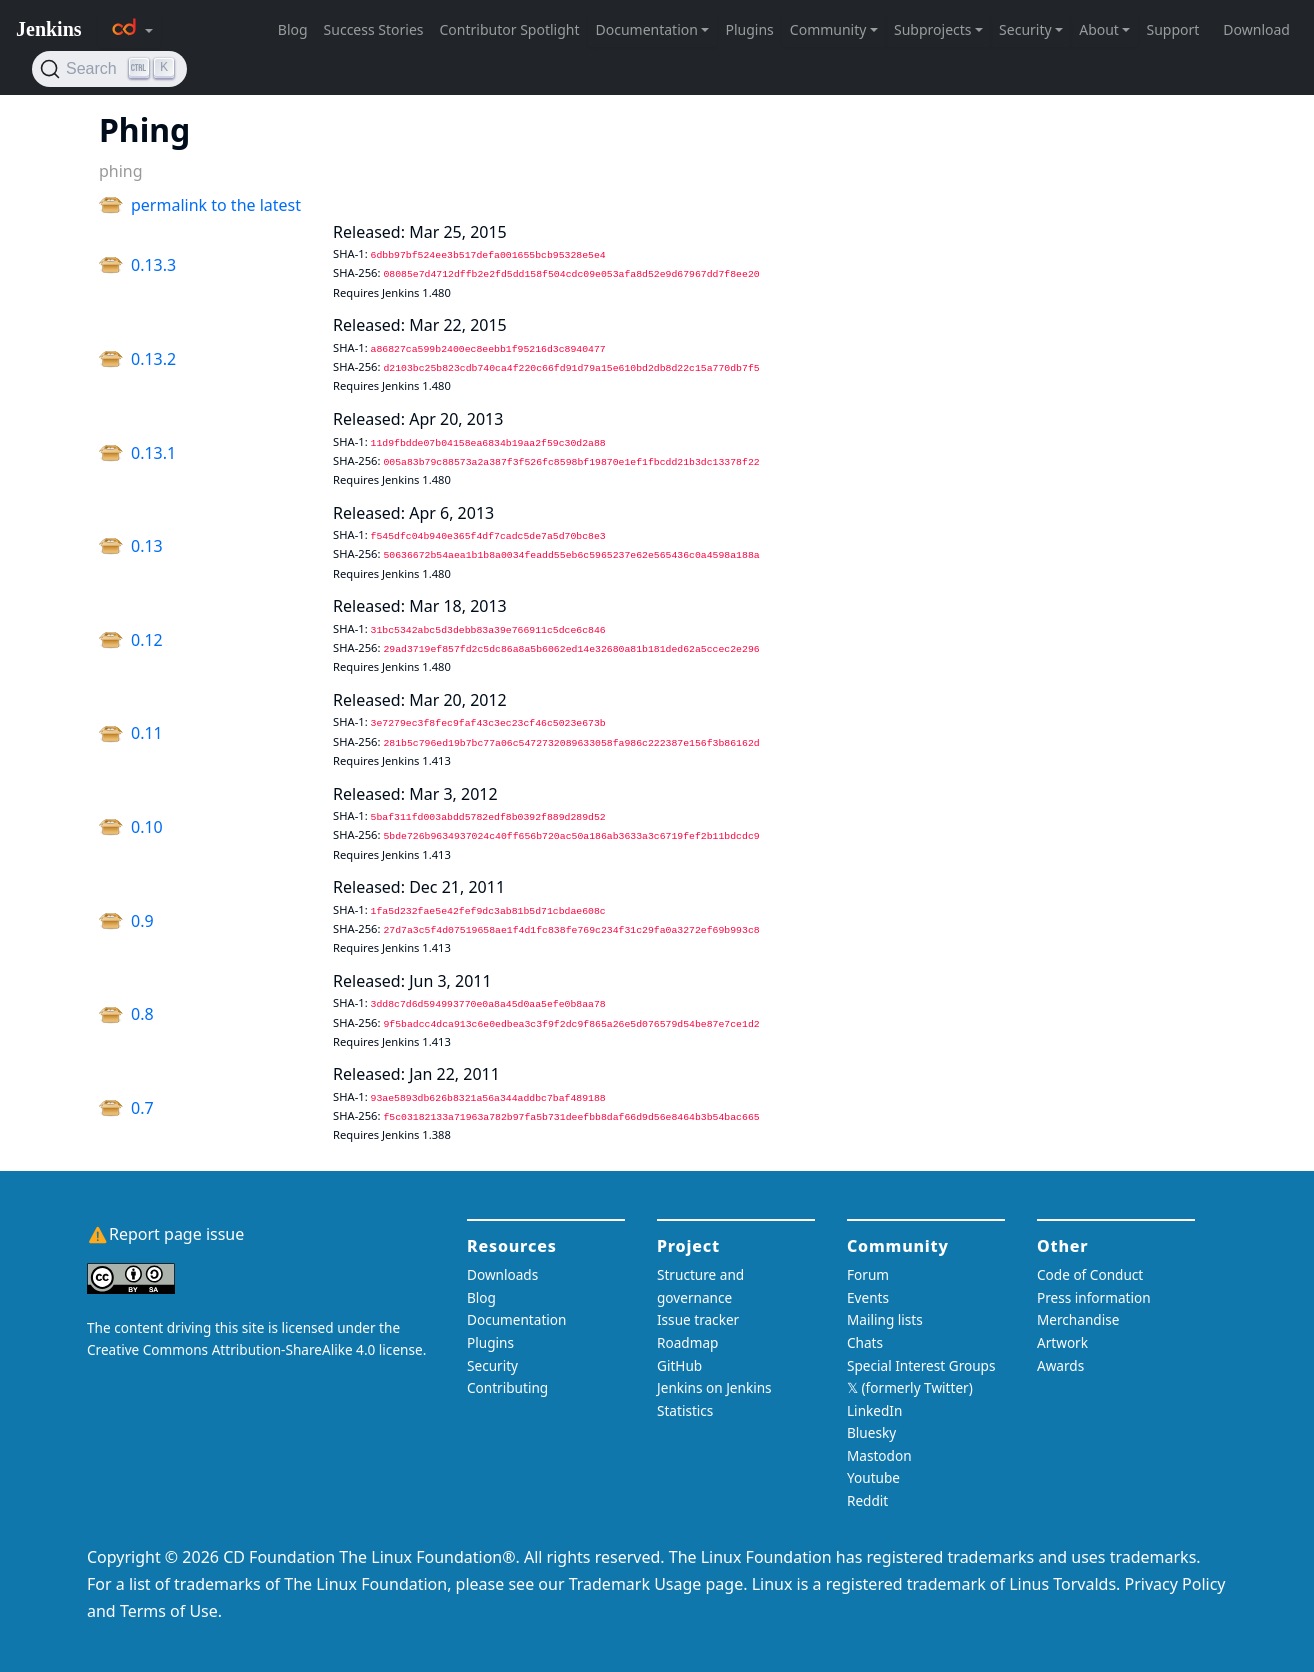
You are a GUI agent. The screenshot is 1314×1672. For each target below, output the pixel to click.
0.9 (142, 921)
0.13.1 (153, 453)
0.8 (142, 1014)
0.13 (147, 546)
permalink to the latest (216, 205)
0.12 (147, 640)
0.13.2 (153, 359)
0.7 (142, 1108)
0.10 (147, 827)
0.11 (147, 733)
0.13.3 (153, 265)
